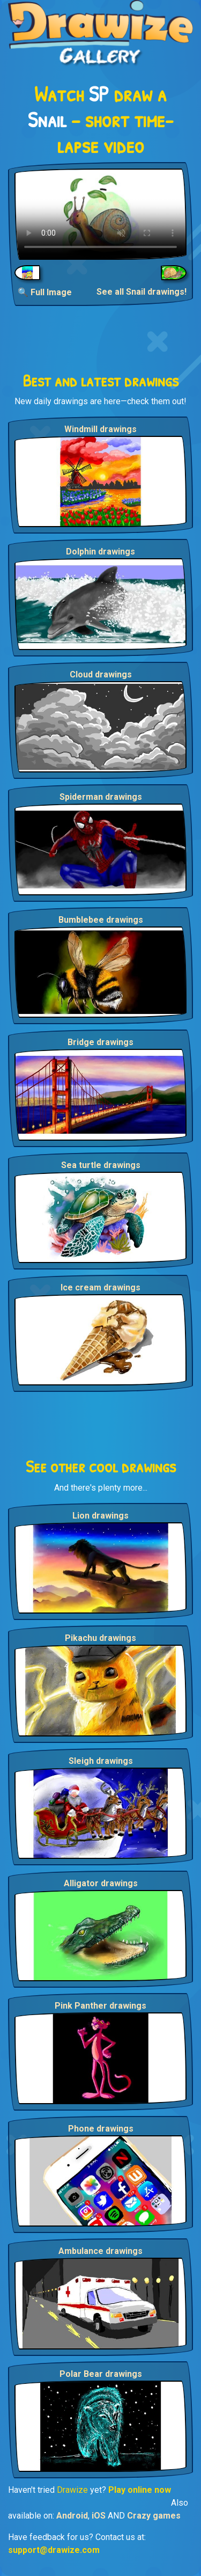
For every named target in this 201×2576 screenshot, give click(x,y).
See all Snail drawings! (141, 292)
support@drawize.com (54, 2550)
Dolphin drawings (100, 551)
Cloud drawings (101, 674)
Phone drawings (100, 2128)
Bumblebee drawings (100, 920)
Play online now (139, 2490)
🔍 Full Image (45, 292)
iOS (99, 2516)
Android (72, 2516)
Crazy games (154, 2516)
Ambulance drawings (100, 2251)
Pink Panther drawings (100, 2006)
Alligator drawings (101, 1883)
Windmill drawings (100, 429)
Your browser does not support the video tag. (100, 214)
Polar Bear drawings (100, 2374)
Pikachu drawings (100, 1638)
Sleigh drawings (101, 1761)
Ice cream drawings (100, 1287)
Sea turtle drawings (100, 1165)
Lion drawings (100, 1515)
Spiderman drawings (100, 797)
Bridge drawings (100, 1042)
